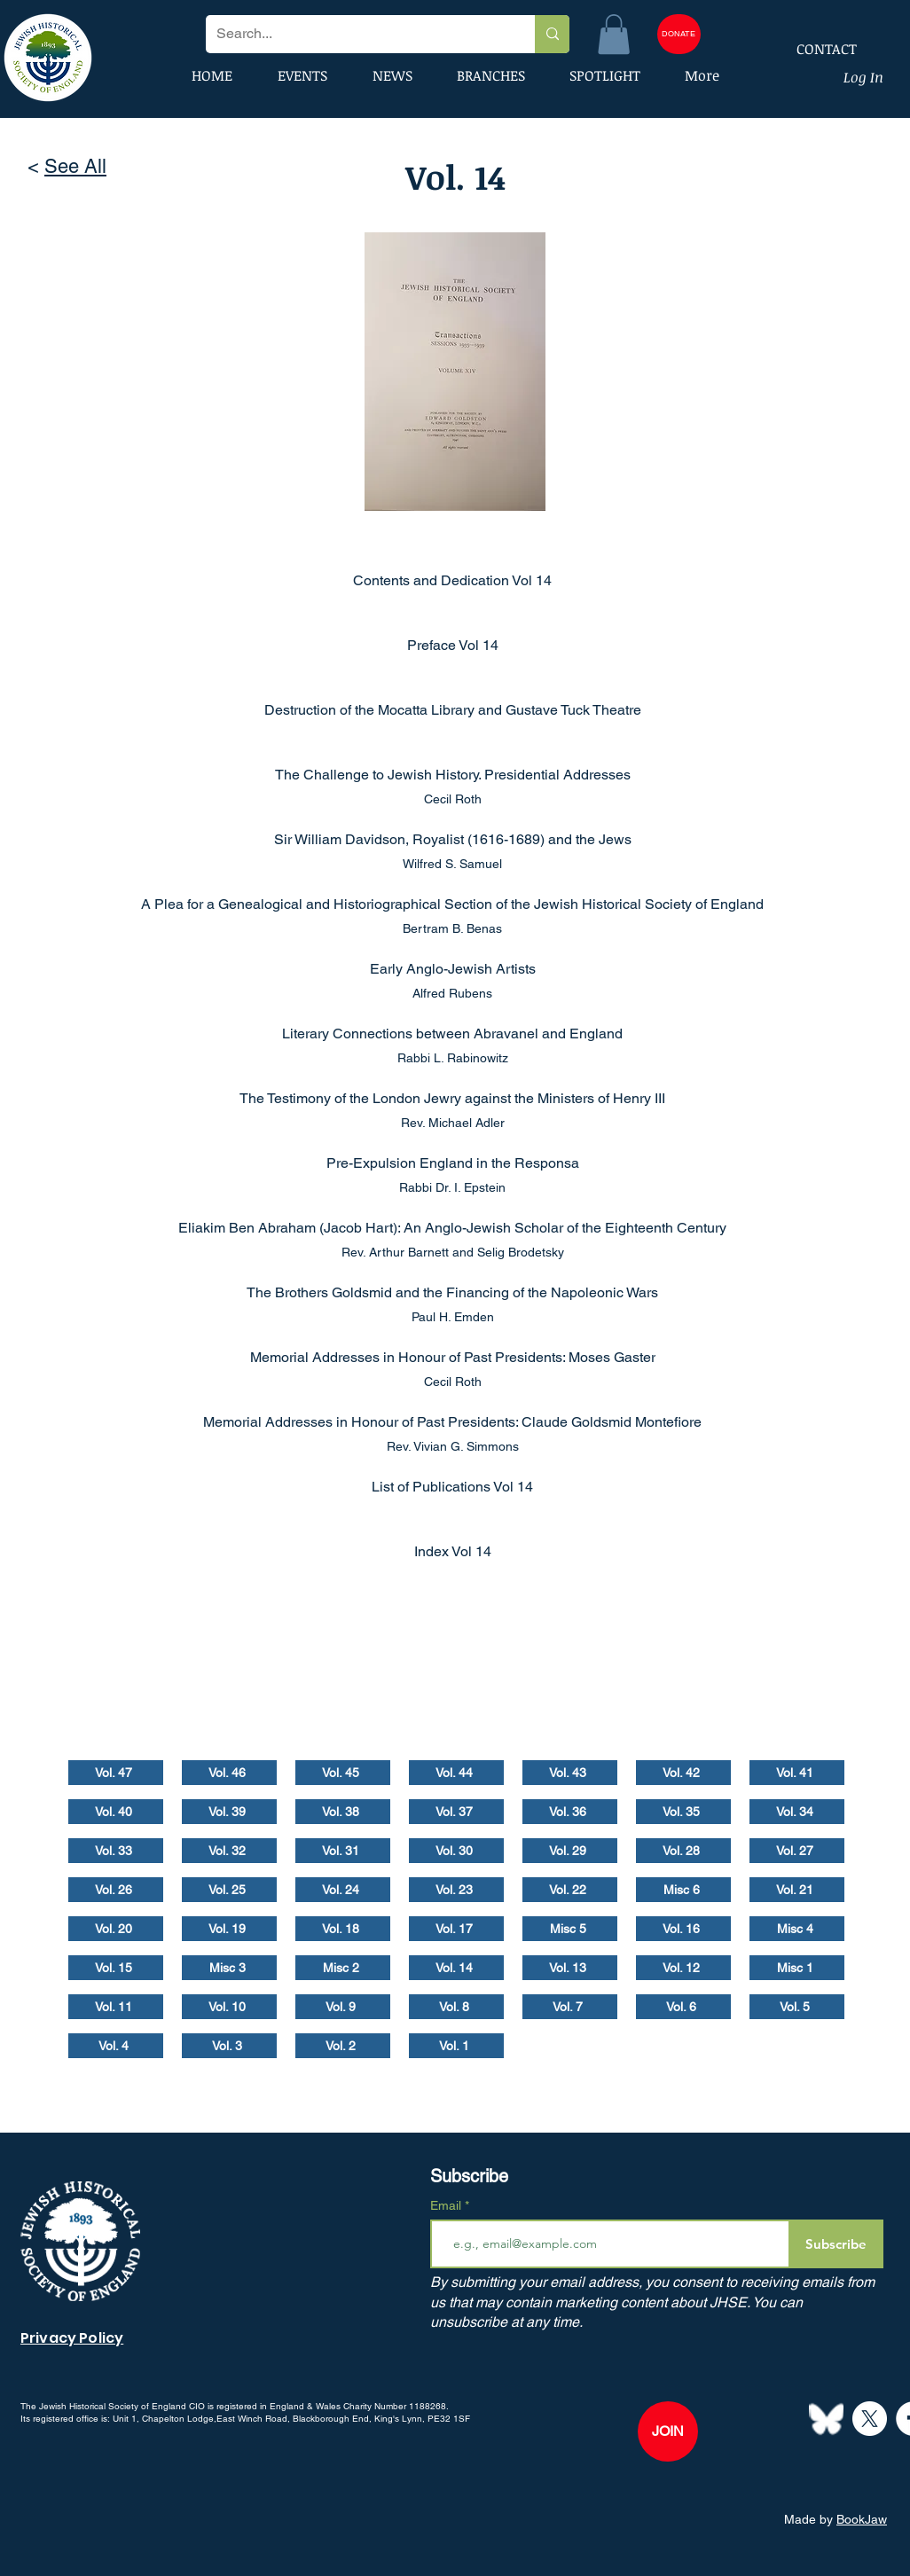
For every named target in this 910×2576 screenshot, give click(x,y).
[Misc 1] (796, 1967)
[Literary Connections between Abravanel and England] (454, 1033)
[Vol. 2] (342, 2045)
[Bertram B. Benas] (454, 928)
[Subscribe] (835, 2244)
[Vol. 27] (796, 1850)
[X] (869, 2418)
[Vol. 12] (683, 1967)
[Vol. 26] (115, 1889)
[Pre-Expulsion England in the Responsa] (454, 1162)
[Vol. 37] (456, 1811)
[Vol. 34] (796, 1811)
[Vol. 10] (229, 2006)
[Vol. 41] (796, 1772)
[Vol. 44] (456, 1772)
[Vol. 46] (229, 1772)
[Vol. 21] (796, 1889)
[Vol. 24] (342, 1889)
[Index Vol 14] (454, 1551)
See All (75, 166)
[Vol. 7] (569, 2006)
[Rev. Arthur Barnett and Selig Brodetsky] (454, 1252)
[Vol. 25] (229, 1889)
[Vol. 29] (569, 1850)
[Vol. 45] (342, 1772)
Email (447, 2205)
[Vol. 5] (796, 2006)
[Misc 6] (683, 1889)
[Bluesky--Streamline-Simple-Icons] (826, 2418)
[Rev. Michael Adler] (454, 1122)
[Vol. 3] (229, 2045)
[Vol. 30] (456, 1850)
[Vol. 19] (229, 1928)
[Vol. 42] (683, 1772)
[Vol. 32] (229, 1850)
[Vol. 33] (115, 1850)
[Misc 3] (229, 1967)
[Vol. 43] (569, 1772)
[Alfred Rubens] (454, 993)
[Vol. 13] (569, 1967)
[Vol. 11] (115, 2006)
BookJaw (861, 2519)
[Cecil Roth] (454, 799)
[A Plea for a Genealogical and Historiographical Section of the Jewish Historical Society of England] (454, 903)
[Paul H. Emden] (454, 1316)
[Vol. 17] (456, 1928)
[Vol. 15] (115, 1967)
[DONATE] (679, 34)
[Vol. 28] (683, 1850)
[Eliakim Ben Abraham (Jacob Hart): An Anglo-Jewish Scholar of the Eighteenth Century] (454, 1227)
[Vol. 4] (115, 2045)
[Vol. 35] (683, 1811)
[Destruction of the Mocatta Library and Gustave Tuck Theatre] (454, 709)
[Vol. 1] (456, 2045)
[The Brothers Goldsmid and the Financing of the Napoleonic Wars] (454, 1292)
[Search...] (357, 34)
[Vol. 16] (683, 1928)
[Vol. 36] (569, 1811)
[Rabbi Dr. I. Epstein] (454, 1187)
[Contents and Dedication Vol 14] (454, 580)
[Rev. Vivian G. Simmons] (454, 1446)
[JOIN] (668, 2431)
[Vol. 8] (456, 2006)
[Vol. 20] (115, 1928)
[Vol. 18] (342, 1928)
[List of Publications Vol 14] (454, 1486)
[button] (614, 34)
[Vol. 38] (342, 1811)
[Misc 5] (569, 1928)
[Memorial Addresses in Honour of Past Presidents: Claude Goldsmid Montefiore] (454, 1421)
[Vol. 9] (342, 2006)
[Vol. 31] (342, 1850)
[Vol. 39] (229, 1811)
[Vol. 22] (569, 1889)
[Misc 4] (796, 1928)
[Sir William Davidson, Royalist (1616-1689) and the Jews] (454, 838)
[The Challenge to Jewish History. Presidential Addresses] (454, 774)
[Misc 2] (342, 1967)
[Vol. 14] (456, 1967)
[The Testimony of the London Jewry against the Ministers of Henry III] (454, 1097)
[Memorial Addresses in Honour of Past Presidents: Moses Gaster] (454, 1356)
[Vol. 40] (115, 1811)
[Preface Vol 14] (454, 644)
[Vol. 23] (456, 1889)
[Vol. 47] (115, 1772)
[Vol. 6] (683, 2006)
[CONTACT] (815, 49)
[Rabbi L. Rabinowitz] (454, 1057)
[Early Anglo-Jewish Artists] (454, 968)
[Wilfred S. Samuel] (454, 863)
